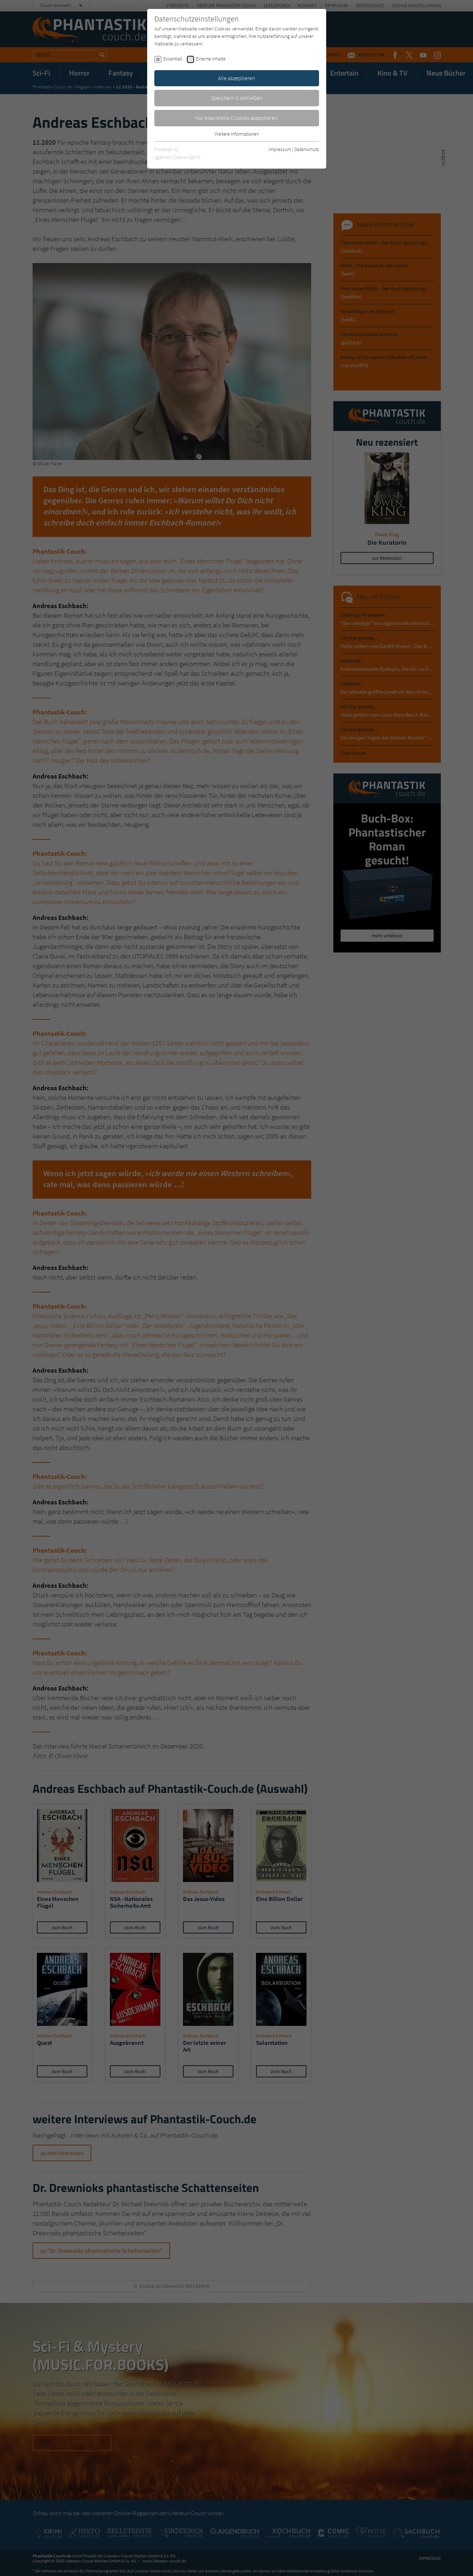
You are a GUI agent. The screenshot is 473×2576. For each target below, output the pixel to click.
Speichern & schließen (236, 97)
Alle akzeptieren (236, 78)
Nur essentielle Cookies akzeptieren (236, 117)
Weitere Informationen (236, 134)
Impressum (280, 149)
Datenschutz (306, 149)
